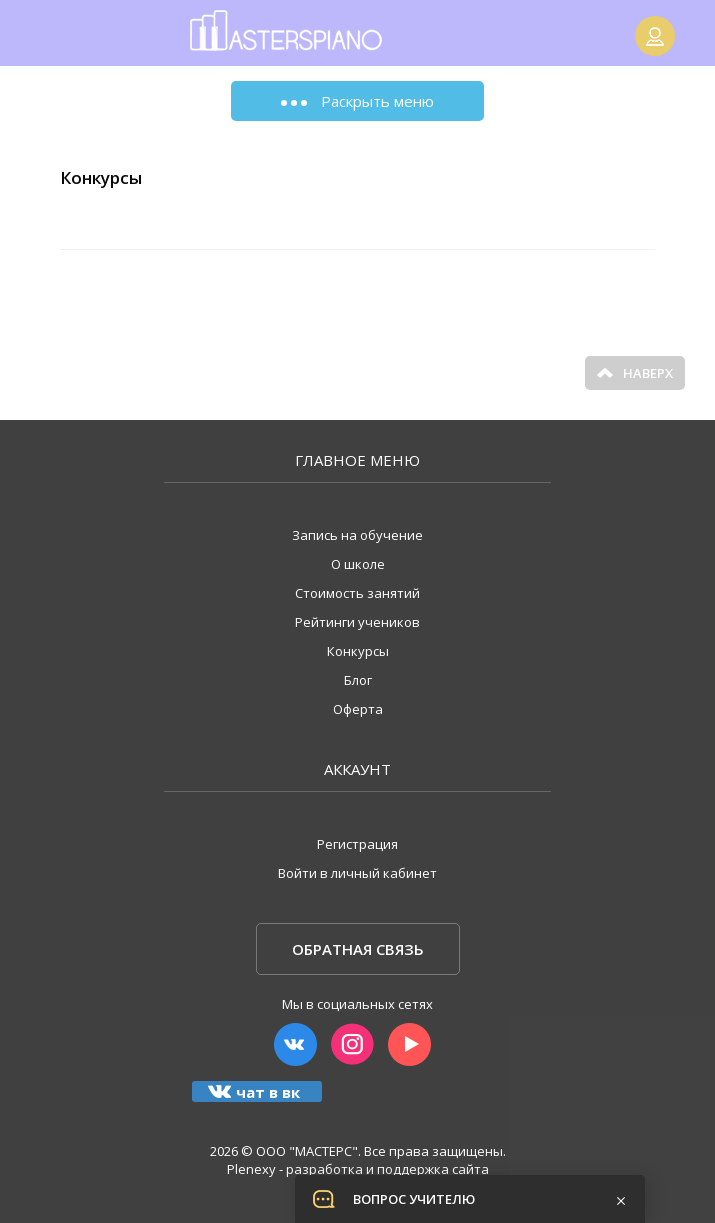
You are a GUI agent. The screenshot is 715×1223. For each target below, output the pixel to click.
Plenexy (251, 1169)
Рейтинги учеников (357, 622)
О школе (358, 564)
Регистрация (357, 844)
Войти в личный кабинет (357, 873)
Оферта (358, 709)
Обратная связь (358, 949)
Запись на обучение (357, 535)
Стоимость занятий (357, 593)
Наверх (635, 373)
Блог (358, 680)
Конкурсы (358, 651)
